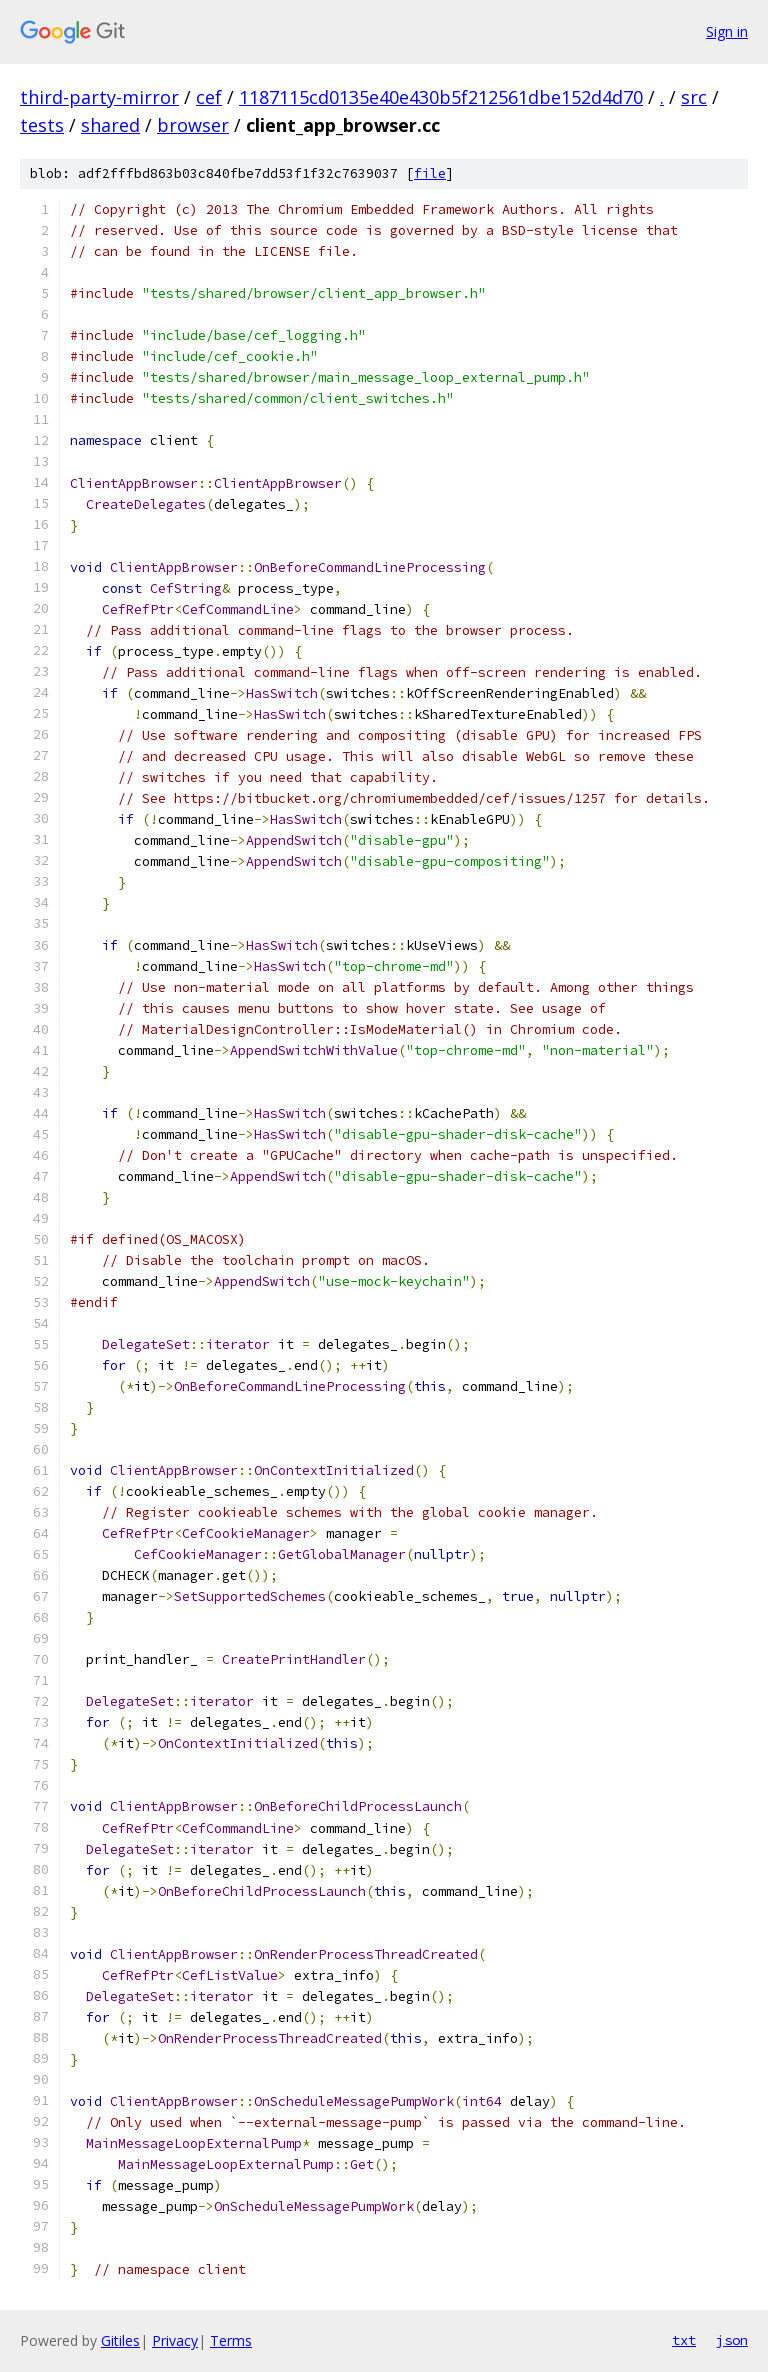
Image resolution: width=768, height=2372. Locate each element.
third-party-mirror (99, 97)
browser (193, 125)
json (732, 2340)
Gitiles (120, 2340)
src (694, 97)
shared (110, 125)
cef (209, 97)
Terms (231, 2340)
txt (684, 2340)
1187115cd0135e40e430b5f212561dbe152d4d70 (441, 97)
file (430, 173)
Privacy (175, 2340)
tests (42, 125)
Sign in (727, 31)
